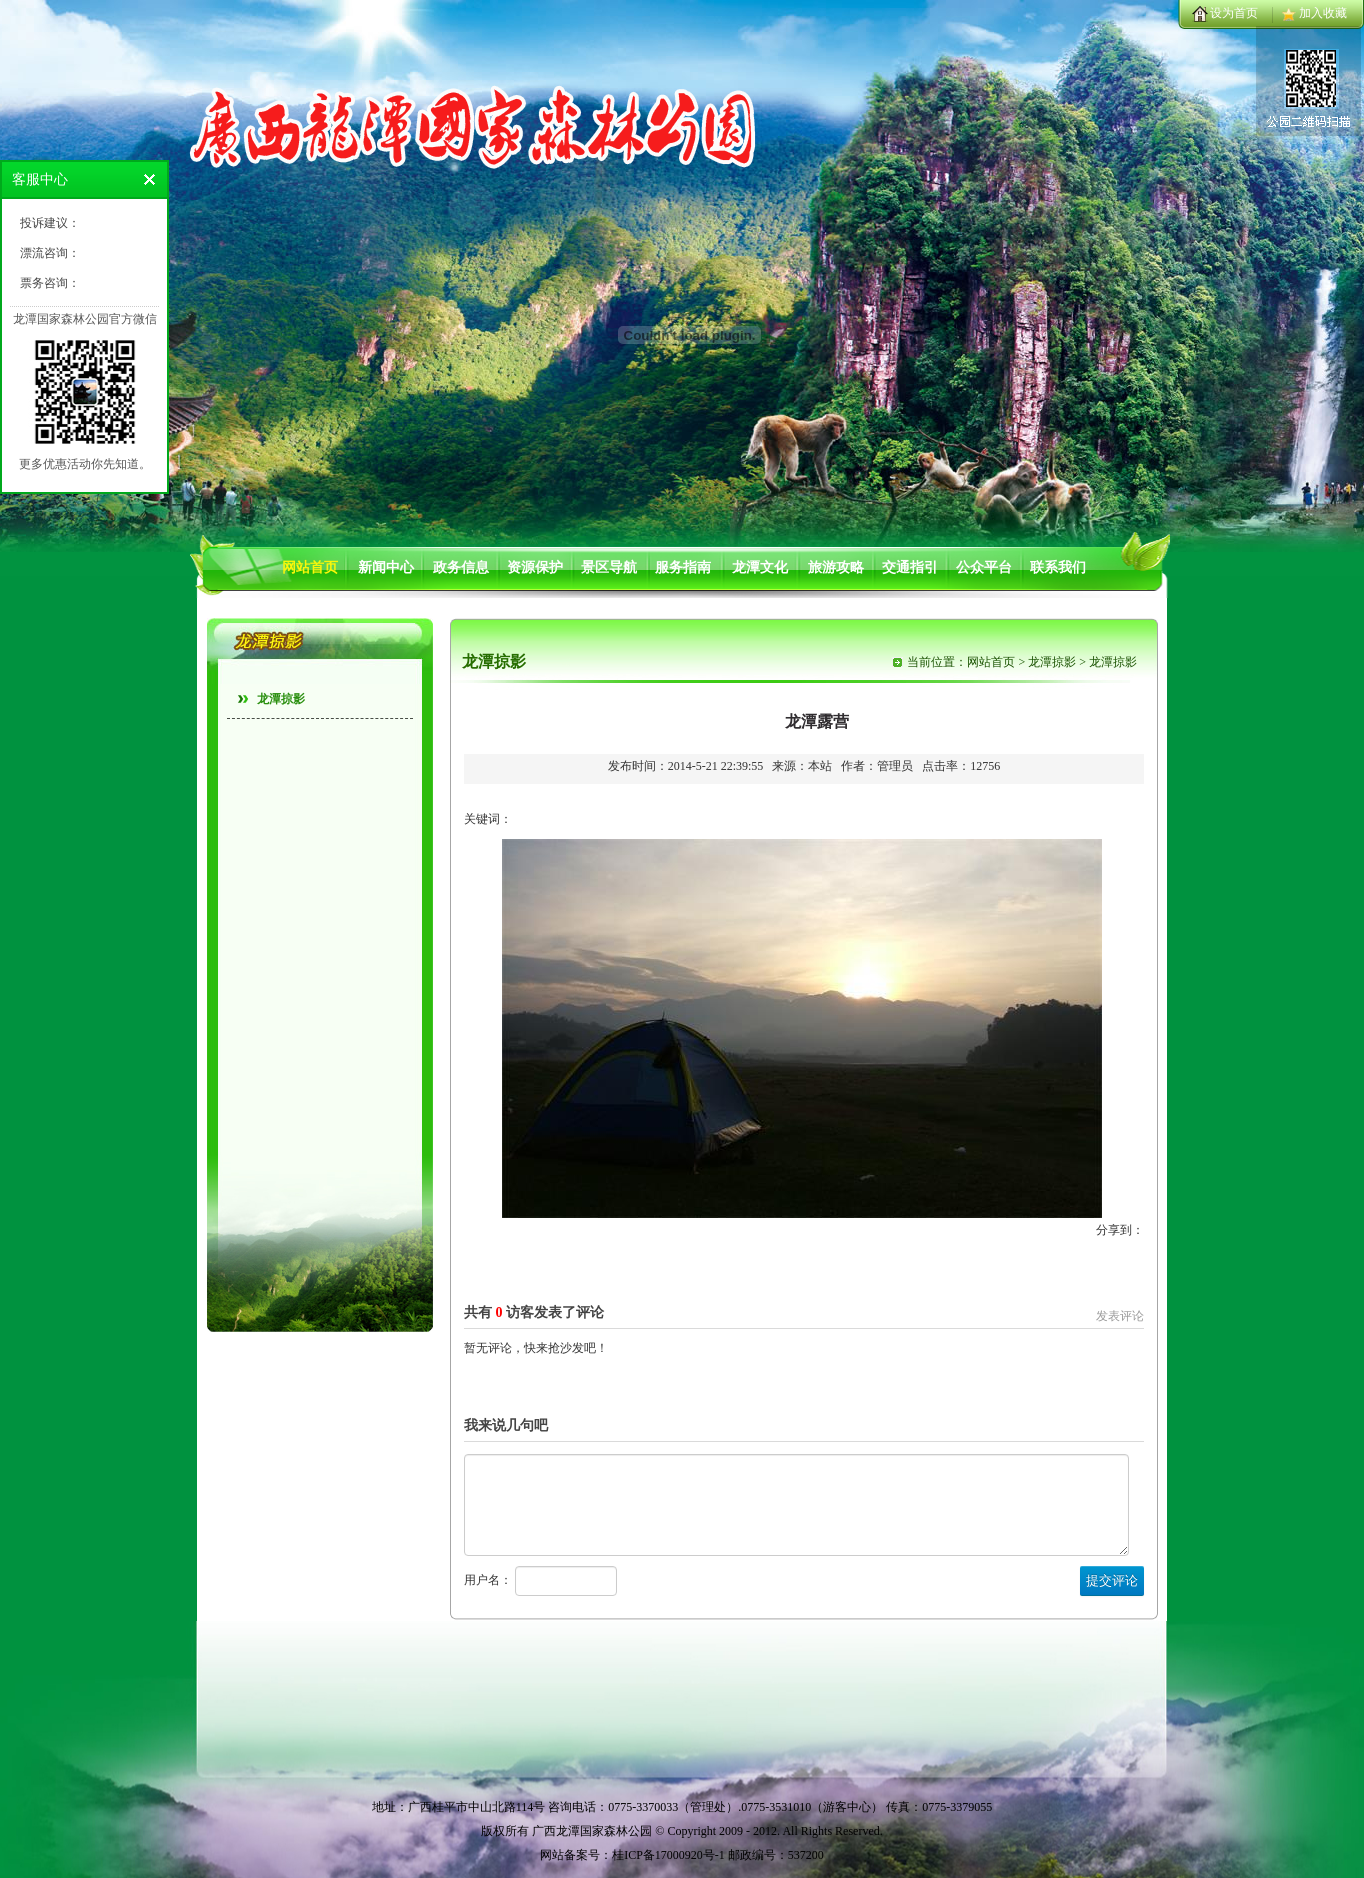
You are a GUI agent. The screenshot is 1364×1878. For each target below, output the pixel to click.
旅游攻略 (836, 567)
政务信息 (461, 567)
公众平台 (984, 567)
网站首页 (310, 567)
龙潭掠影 (281, 699)
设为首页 (1234, 13)
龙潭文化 (760, 567)
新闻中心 (386, 567)
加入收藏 (1323, 13)
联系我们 (1058, 567)
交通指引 (910, 567)
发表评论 (1120, 1316)
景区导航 (609, 567)
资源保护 (535, 567)
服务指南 (683, 567)
